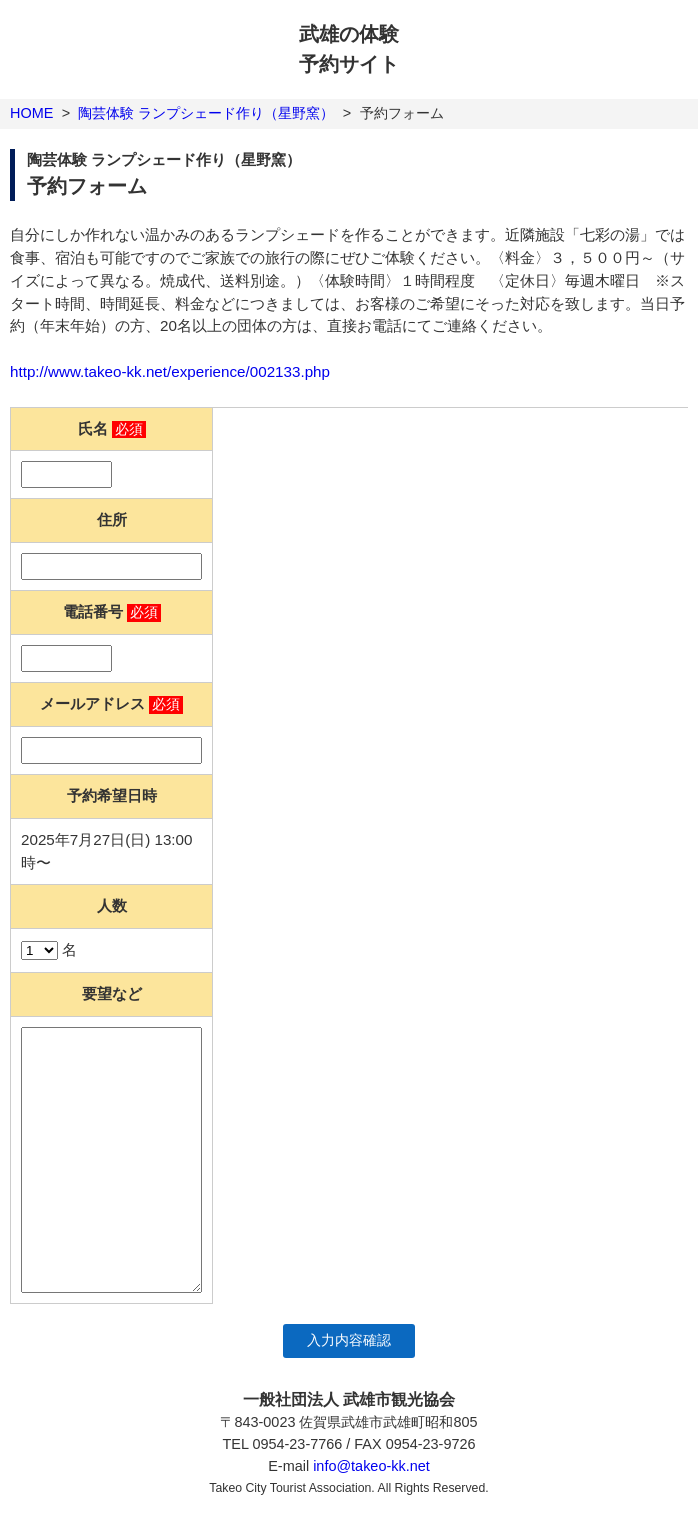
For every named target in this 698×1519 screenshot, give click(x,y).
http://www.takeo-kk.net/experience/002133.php (170, 371)
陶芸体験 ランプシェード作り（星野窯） (206, 113)
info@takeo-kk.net (371, 1466)
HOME (31, 113)
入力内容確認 (349, 1340)
